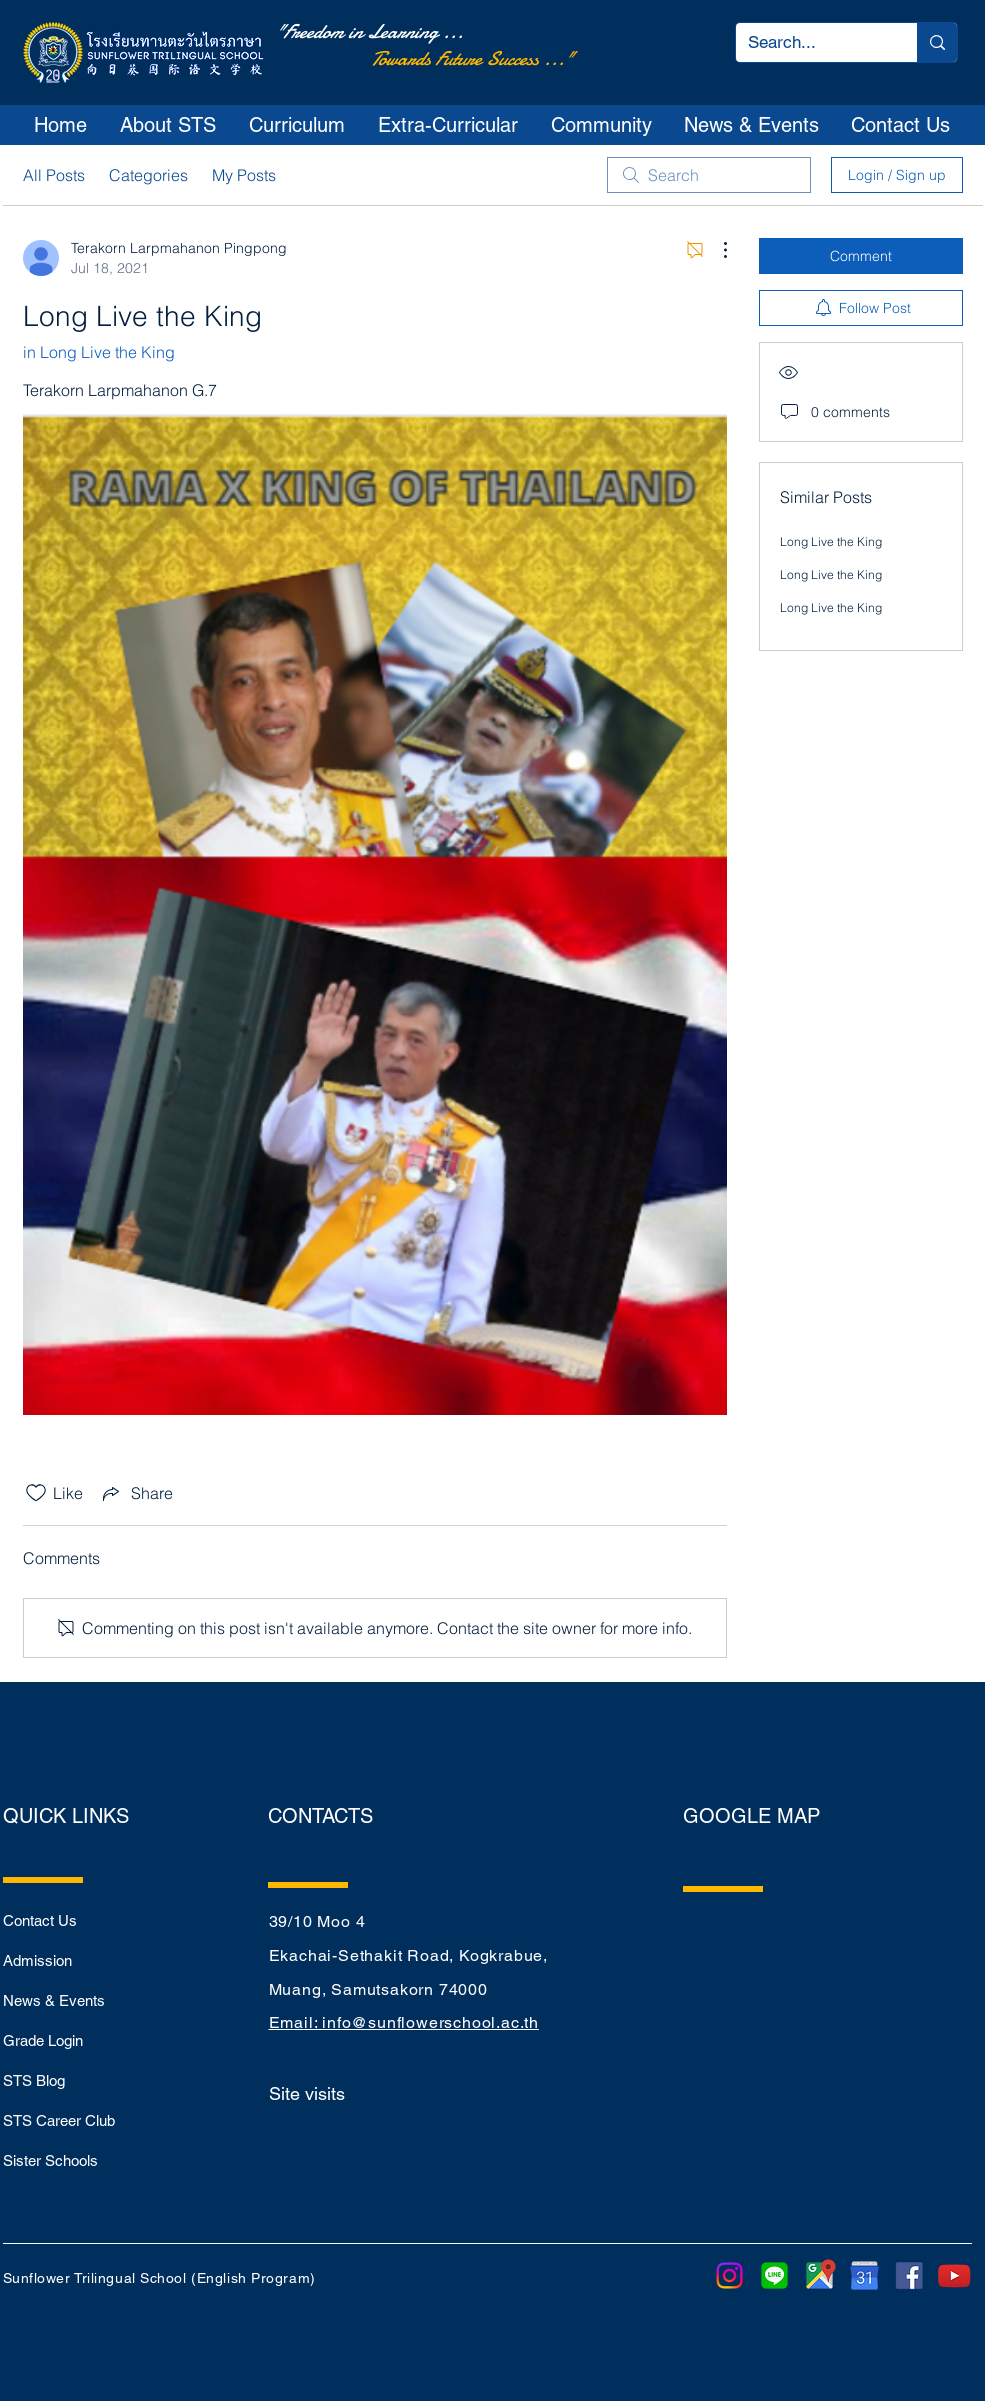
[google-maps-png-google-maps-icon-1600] (819, 2275)
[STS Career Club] (74, 2120)
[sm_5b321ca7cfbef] (909, 2275)
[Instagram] (729, 2275)
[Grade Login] (74, 2040)
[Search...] (811, 43)
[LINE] (774, 2275)
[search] (709, 175)
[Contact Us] (74, 1920)
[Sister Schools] (74, 2160)
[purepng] (864, 2275)
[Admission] (74, 1960)
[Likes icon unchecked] (36, 1493)
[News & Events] (74, 2000)
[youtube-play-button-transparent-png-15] (954, 2275)
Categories (148, 175)
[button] (168, 125)
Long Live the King (831, 541)
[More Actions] (715, 250)
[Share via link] (136, 1493)
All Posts (54, 175)
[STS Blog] (74, 2080)
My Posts (244, 175)
